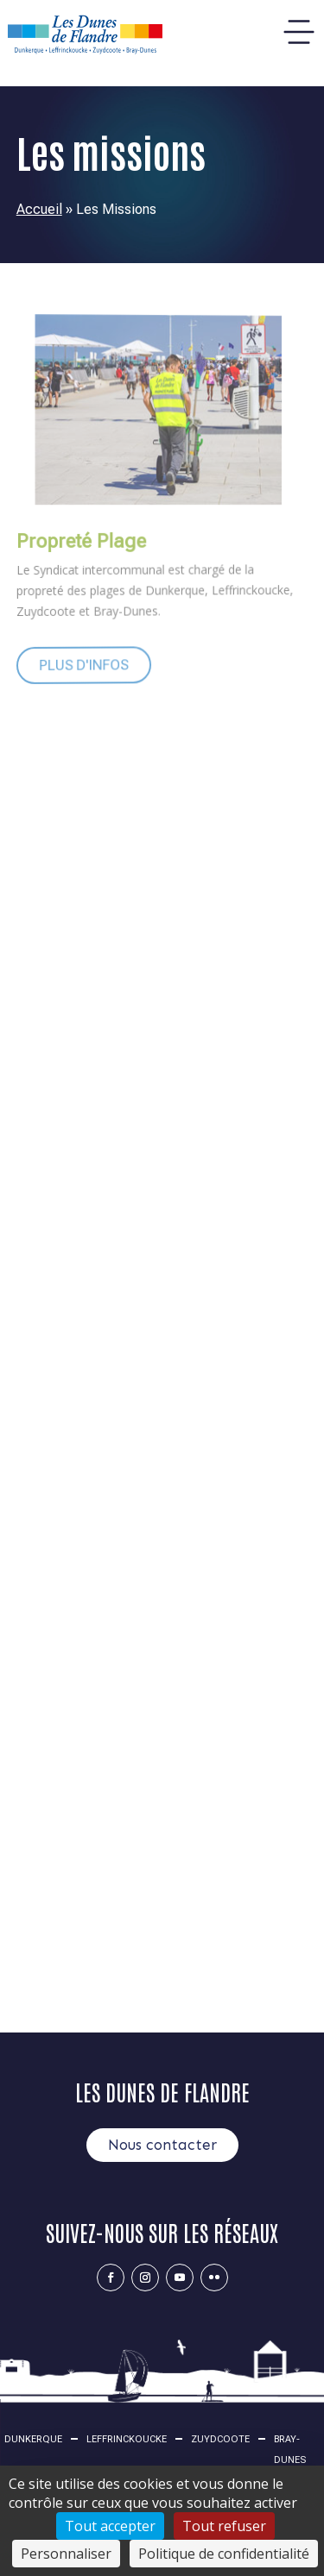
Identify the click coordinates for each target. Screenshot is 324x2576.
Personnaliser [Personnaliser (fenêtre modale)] (66, 2553)
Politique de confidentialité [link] (223, 2553)
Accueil (39, 209)
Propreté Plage (70, 541)
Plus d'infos (73, 663)
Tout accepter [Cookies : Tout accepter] (110, 2525)
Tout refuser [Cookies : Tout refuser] (224, 2525)
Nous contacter (162, 2144)
